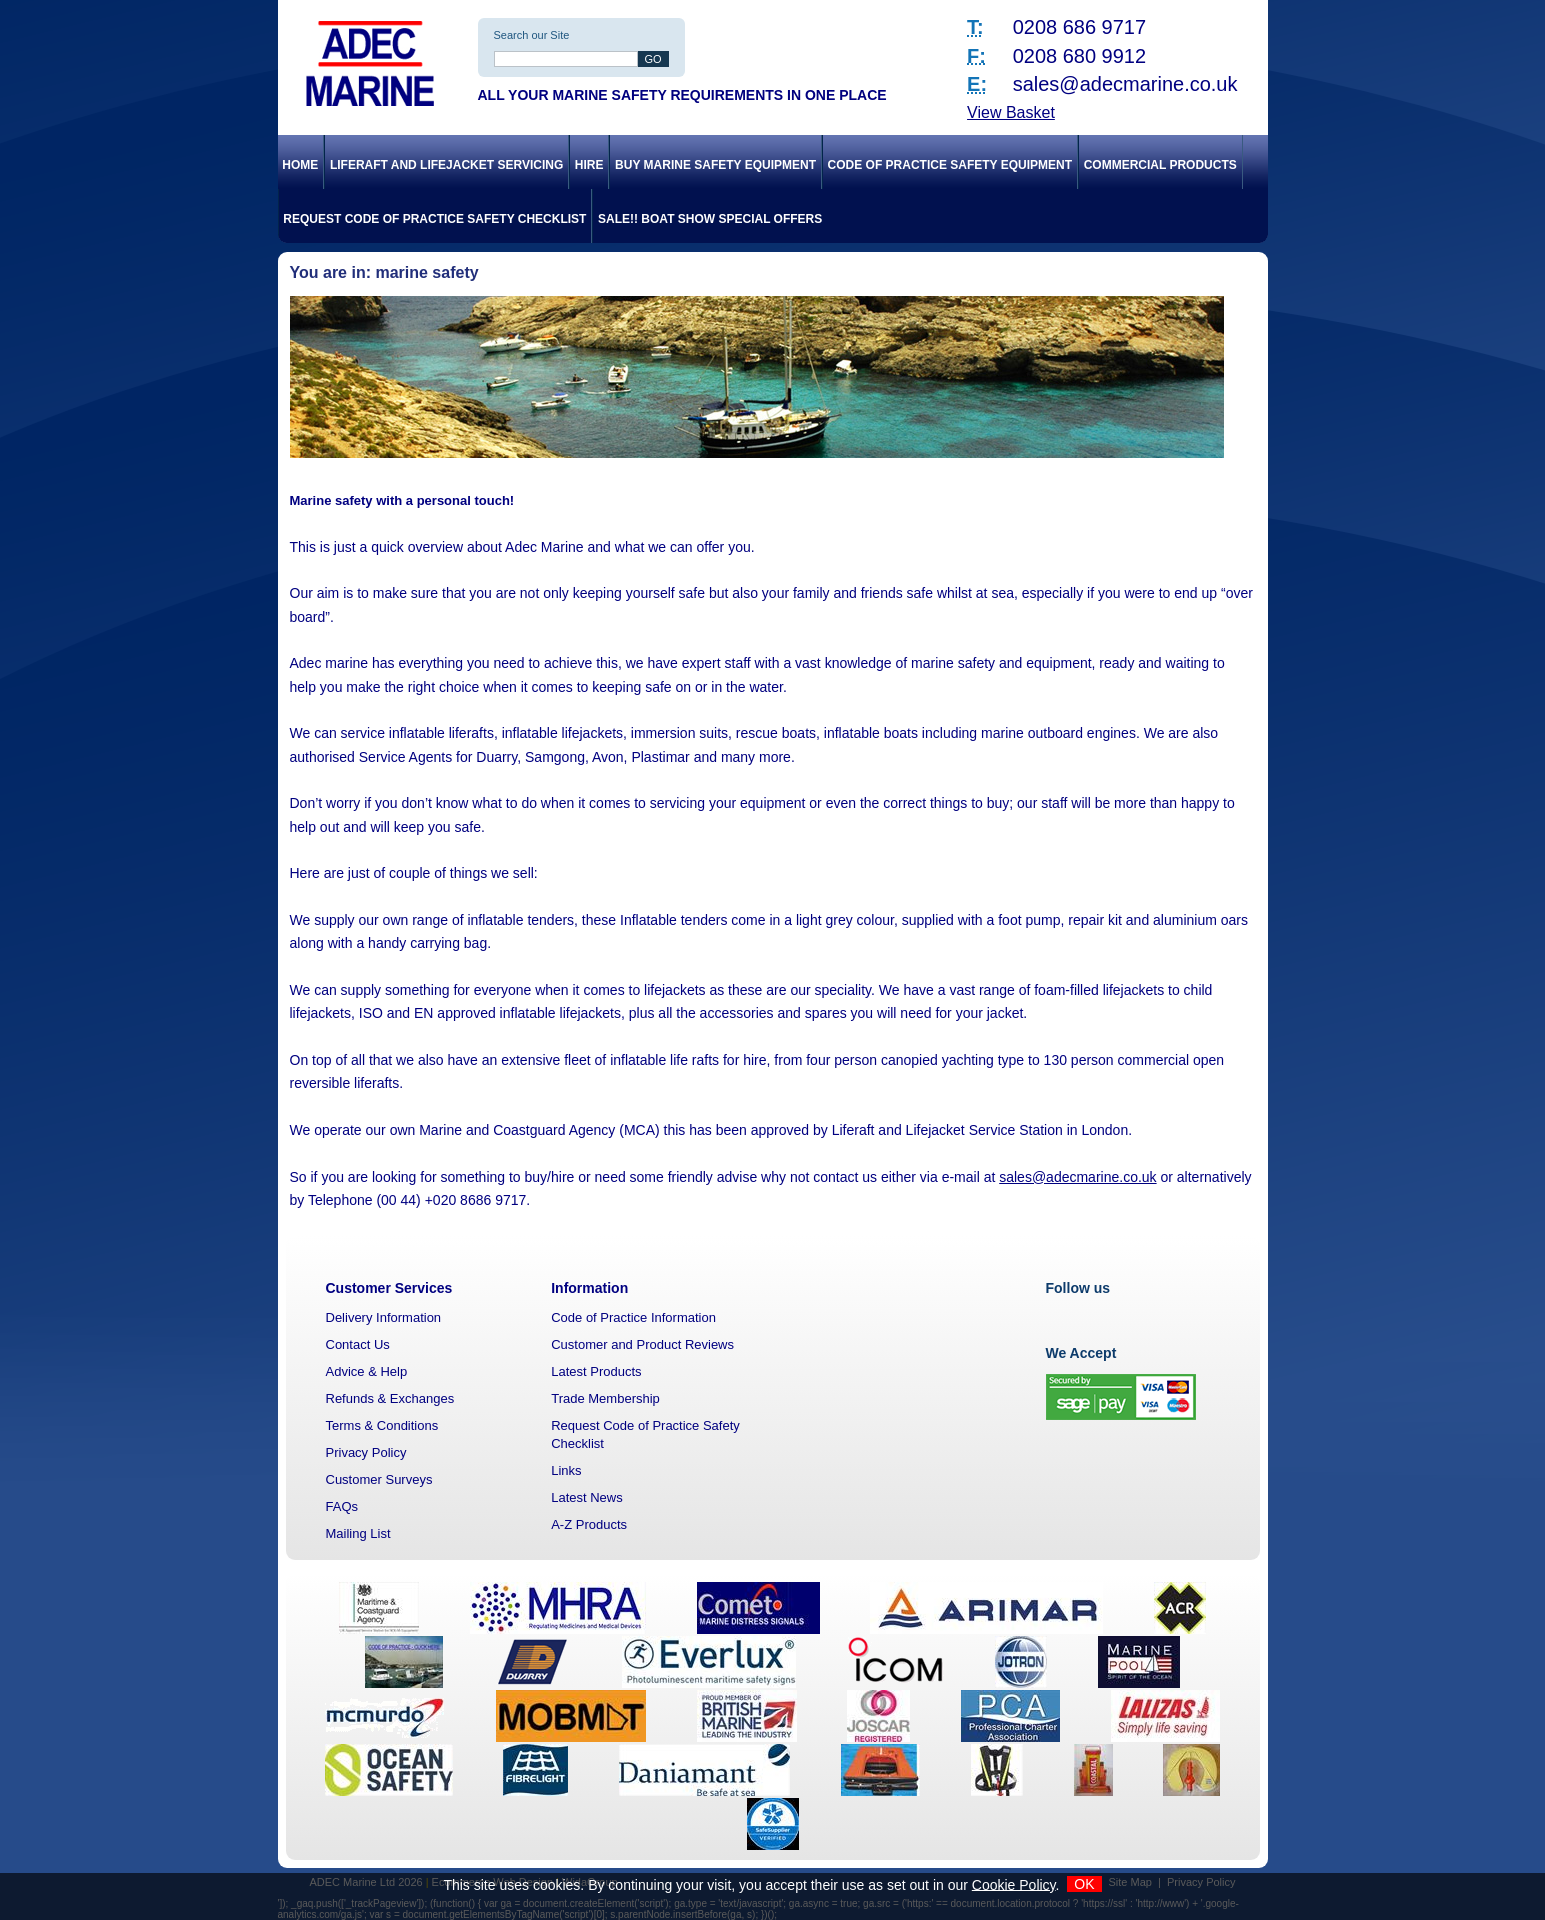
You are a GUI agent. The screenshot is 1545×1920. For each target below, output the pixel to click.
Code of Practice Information (633, 1317)
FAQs (342, 1506)
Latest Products (596, 1371)
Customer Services (389, 1288)
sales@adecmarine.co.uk (1125, 84)
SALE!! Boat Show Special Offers (710, 219)
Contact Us (358, 1344)
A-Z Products (589, 1524)
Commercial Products (1160, 165)
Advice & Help (367, 1371)
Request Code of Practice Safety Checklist (434, 219)
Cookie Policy (1014, 1884)
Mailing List (358, 1533)
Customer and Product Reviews (642, 1344)
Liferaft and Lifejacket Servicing (446, 165)
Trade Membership (605, 1398)
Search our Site (532, 35)
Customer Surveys (379, 1479)
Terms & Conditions (382, 1425)
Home (300, 165)
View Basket (1011, 112)
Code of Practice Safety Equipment (950, 165)
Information (589, 1288)
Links (566, 1470)
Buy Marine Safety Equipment (715, 165)
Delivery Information (384, 1317)
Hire (589, 165)
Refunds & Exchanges (390, 1398)
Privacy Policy (366, 1452)
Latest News (587, 1497)
